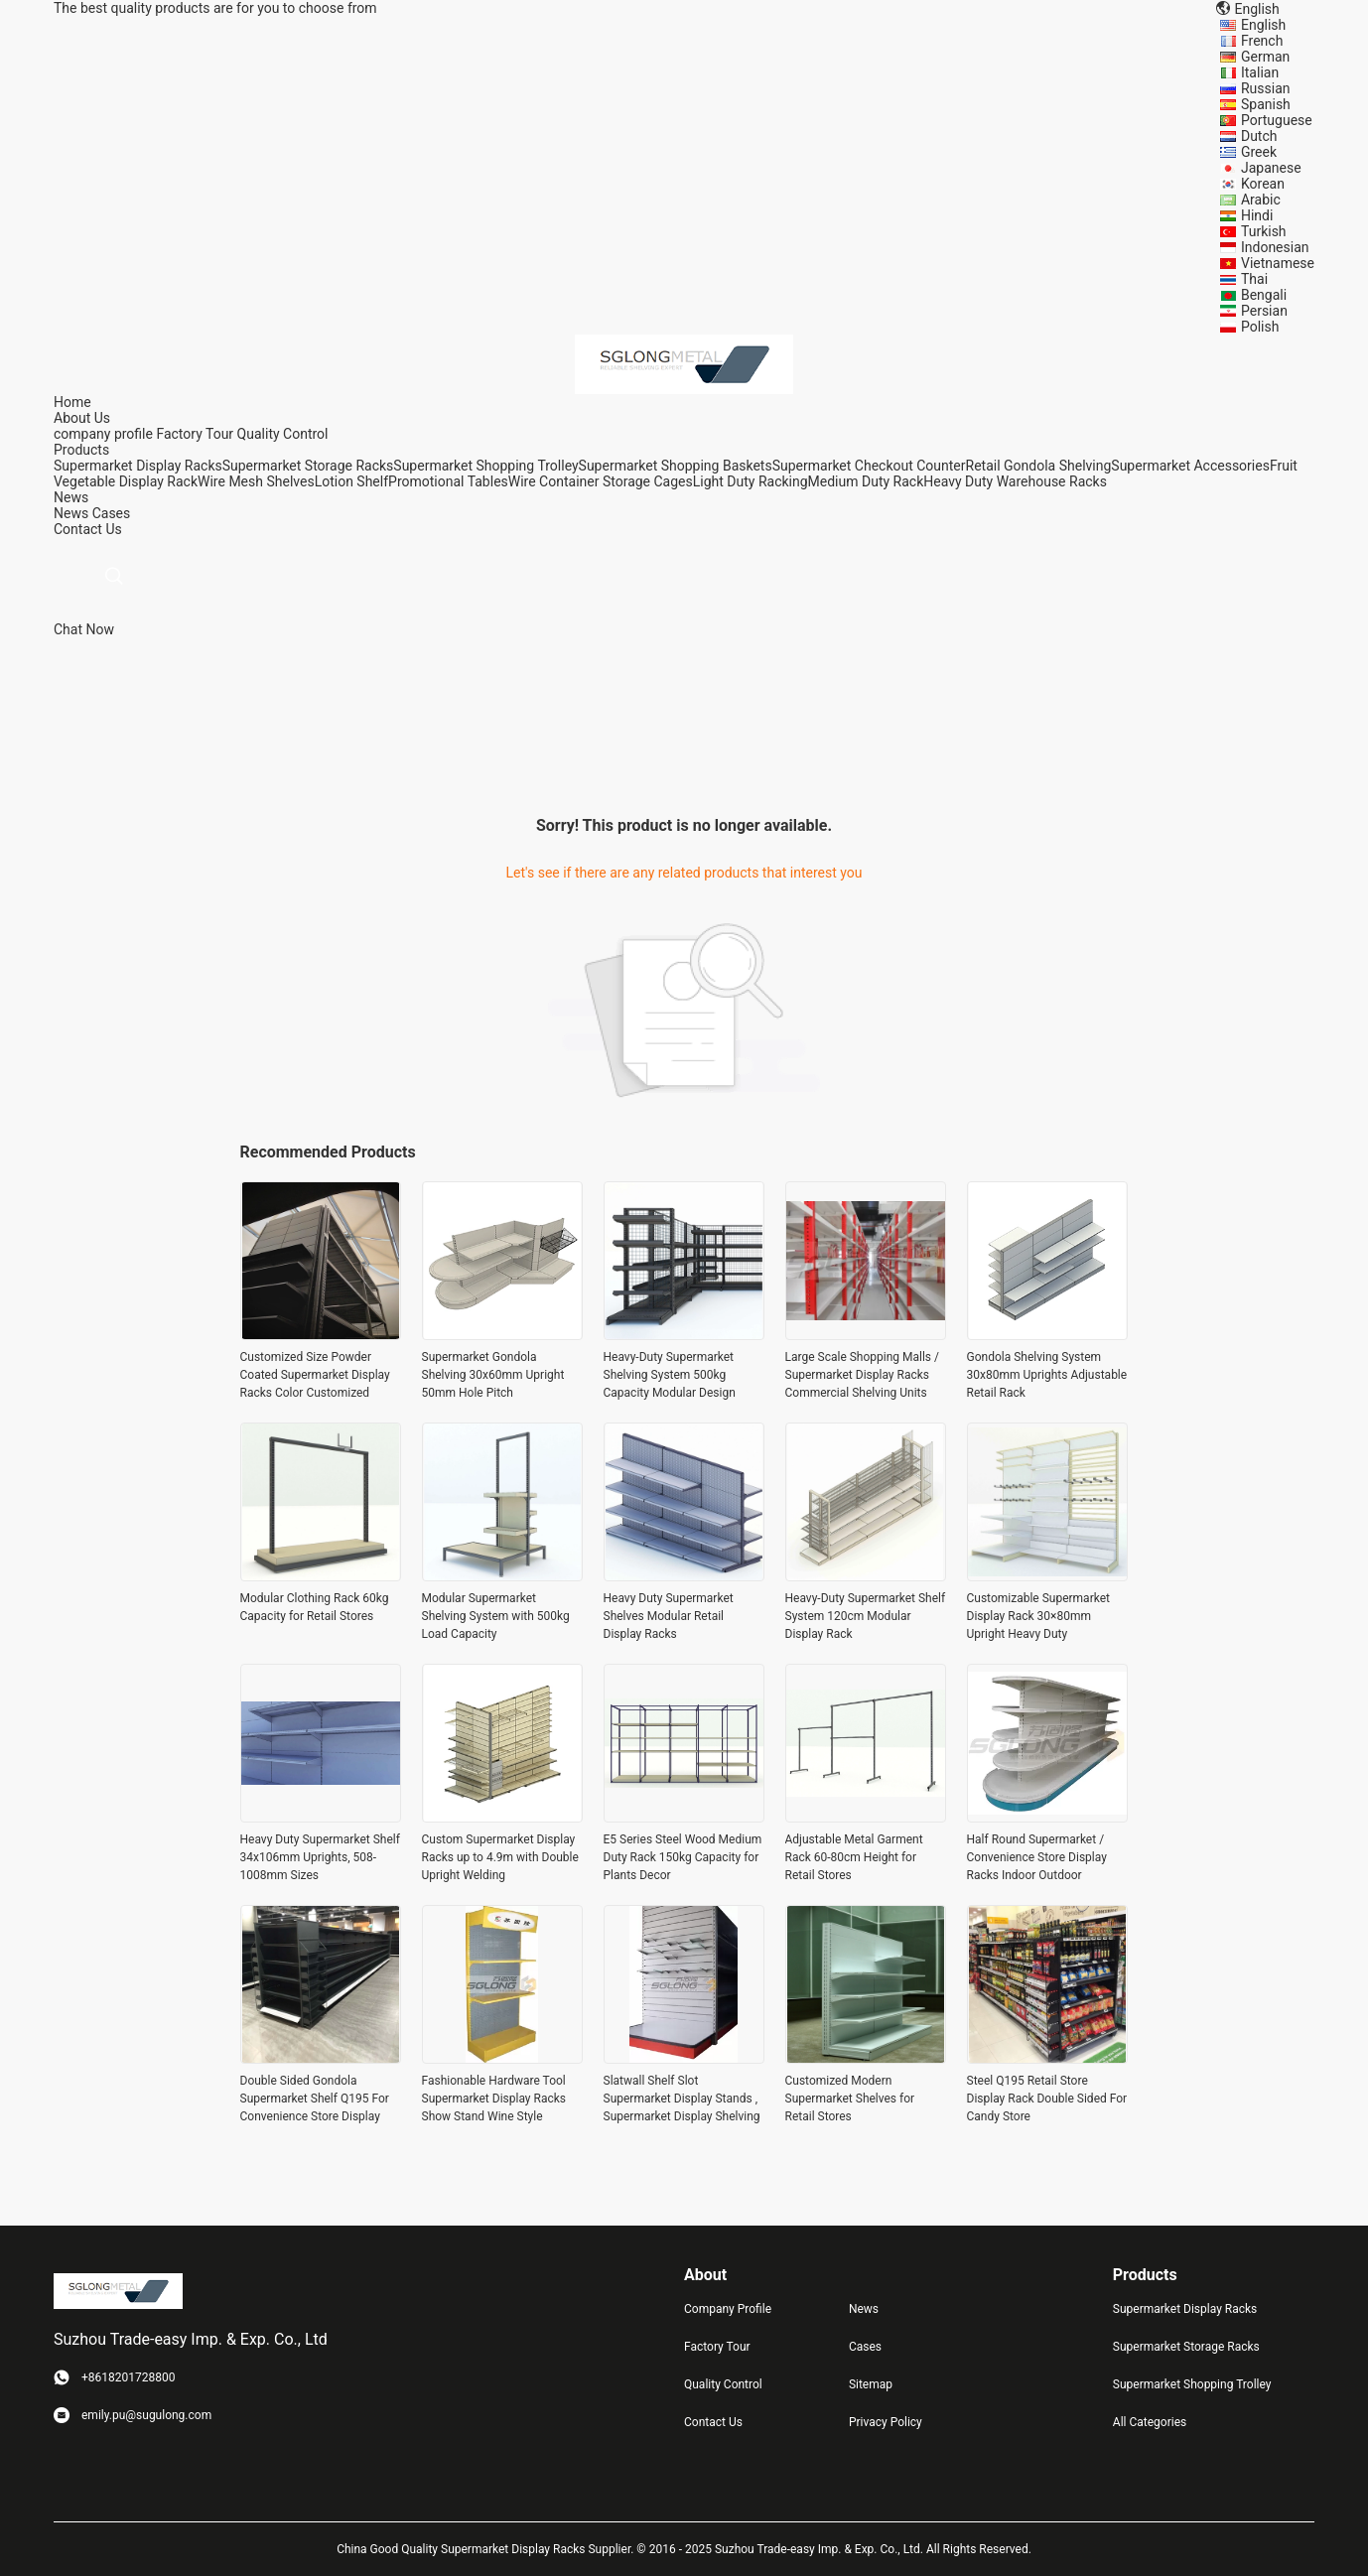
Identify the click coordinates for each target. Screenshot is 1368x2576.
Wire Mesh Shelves (256, 481)
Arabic (1261, 199)
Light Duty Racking (750, 481)
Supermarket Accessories (1190, 466)
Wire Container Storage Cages (600, 481)
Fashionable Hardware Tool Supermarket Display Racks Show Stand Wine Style (494, 2098)
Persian (1264, 311)
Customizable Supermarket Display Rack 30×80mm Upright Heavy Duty (1038, 1616)
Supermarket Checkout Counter (869, 466)
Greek (1259, 152)
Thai (1254, 279)
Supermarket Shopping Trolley (485, 466)
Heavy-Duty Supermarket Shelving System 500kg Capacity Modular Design (670, 1375)
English (1263, 25)
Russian (1266, 88)
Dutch (1259, 136)
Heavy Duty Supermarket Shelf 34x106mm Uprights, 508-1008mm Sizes (320, 1857)
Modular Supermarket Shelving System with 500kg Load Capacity (496, 1616)
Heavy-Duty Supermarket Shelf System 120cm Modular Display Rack (865, 1616)
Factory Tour (194, 434)
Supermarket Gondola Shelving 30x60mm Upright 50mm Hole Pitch (493, 1375)
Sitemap (870, 2384)
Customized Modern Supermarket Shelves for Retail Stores (850, 2098)
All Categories (1149, 2422)
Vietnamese (1277, 263)
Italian (1260, 72)
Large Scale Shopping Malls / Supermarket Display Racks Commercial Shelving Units (862, 1375)
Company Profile (727, 2309)
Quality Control (283, 434)
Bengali (1264, 295)
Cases (111, 513)
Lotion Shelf (351, 481)
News (71, 513)
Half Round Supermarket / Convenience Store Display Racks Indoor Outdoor (1037, 1857)
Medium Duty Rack (866, 481)
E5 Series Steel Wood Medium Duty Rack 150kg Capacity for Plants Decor (683, 1857)
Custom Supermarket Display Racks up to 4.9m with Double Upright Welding (500, 1857)
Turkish (1264, 231)
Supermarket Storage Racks (308, 466)
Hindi (1257, 215)
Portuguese (1276, 120)
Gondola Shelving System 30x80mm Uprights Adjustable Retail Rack (1047, 1375)
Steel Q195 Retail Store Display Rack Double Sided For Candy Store (1047, 2098)
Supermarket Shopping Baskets (675, 466)
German (1265, 57)
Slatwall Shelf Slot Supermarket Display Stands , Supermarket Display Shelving (682, 2098)
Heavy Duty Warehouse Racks (1015, 481)
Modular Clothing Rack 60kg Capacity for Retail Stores (314, 1607)
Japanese (1271, 168)
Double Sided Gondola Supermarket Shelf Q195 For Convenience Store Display (314, 2098)
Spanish (1266, 104)
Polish (1260, 327)
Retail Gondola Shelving (1039, 466)
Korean (1263, 184)
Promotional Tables (448, 481)
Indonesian (1275, 247)
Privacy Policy (885, 2422)
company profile (103, 434)
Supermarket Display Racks (138, 466)
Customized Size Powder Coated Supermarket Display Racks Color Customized (315, 1375)
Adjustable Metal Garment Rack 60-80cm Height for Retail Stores (854, 1857)
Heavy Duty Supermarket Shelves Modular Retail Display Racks (669, 1616)
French (1262, 41)
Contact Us (713, 2422)
